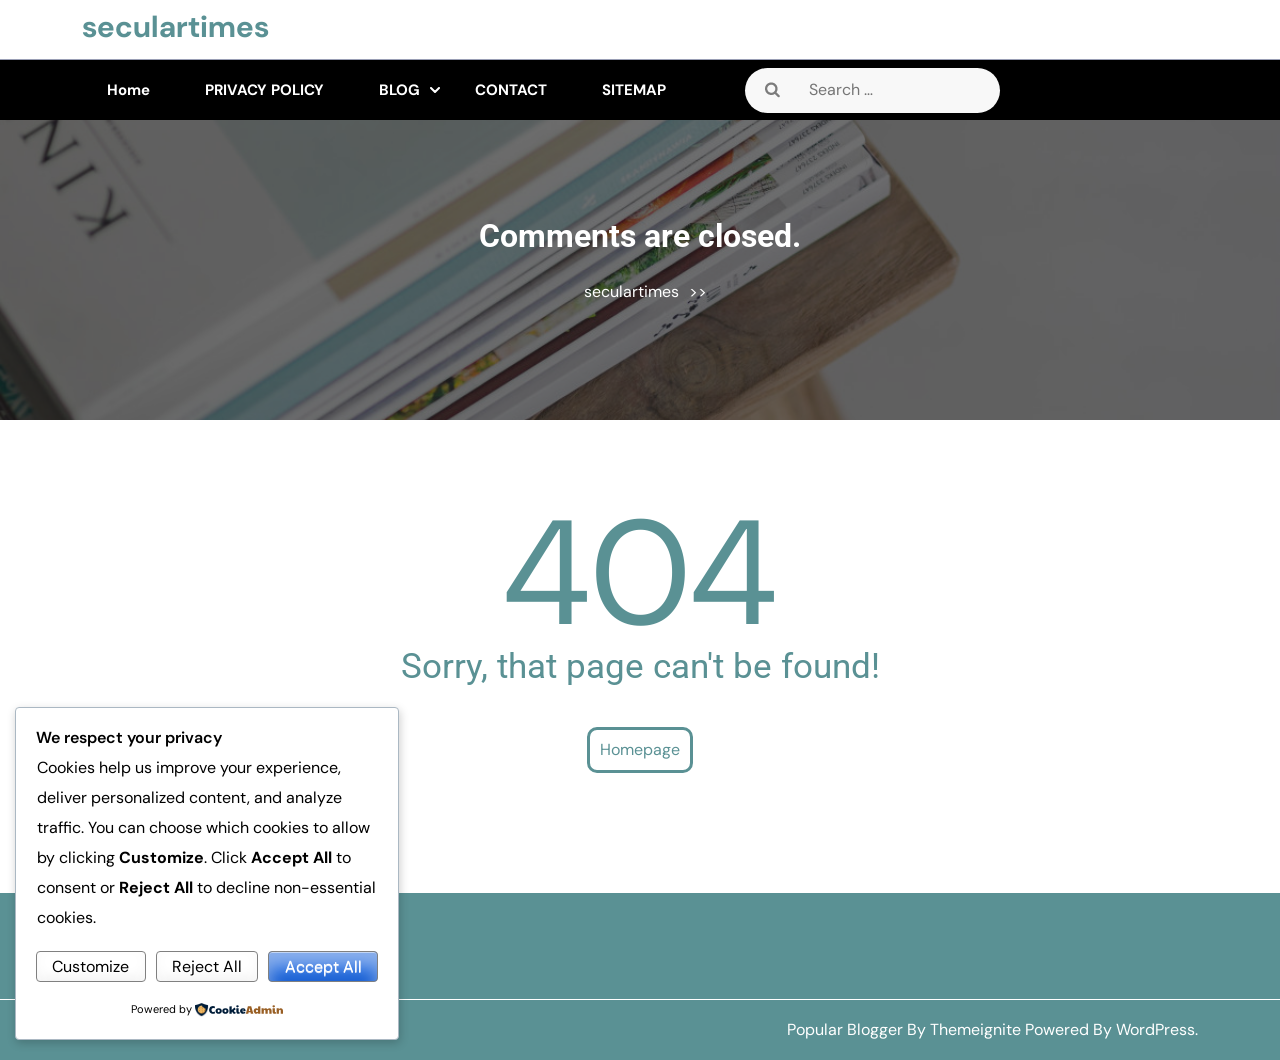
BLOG (399, 90)
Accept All (323, 966)
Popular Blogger (845, 1029)
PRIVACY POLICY (264, 90)
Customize (90, 966)
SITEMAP (634, 90)
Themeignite (975, 1029)
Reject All (207, 966)
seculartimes (175, 26)
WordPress (1155, 1029)
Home (128, 90)
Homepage (640, 749)
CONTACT (511, 90)
